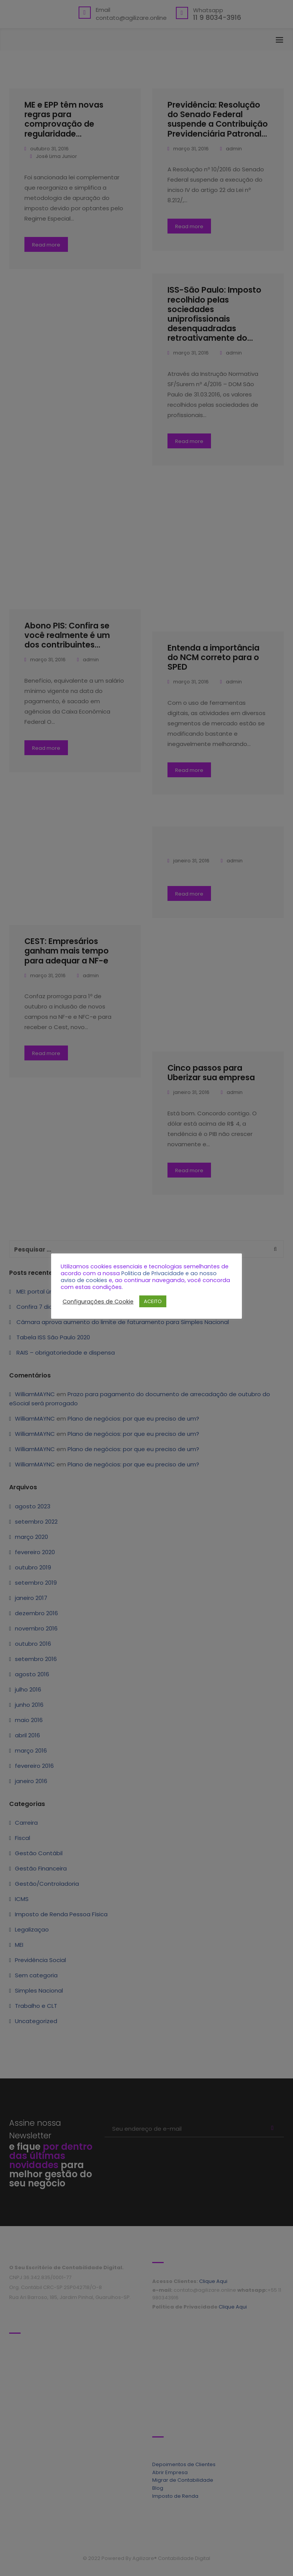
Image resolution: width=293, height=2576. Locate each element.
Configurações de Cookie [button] (98, 1301)
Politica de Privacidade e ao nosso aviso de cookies (139, 1276)
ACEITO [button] (153, 1301)
